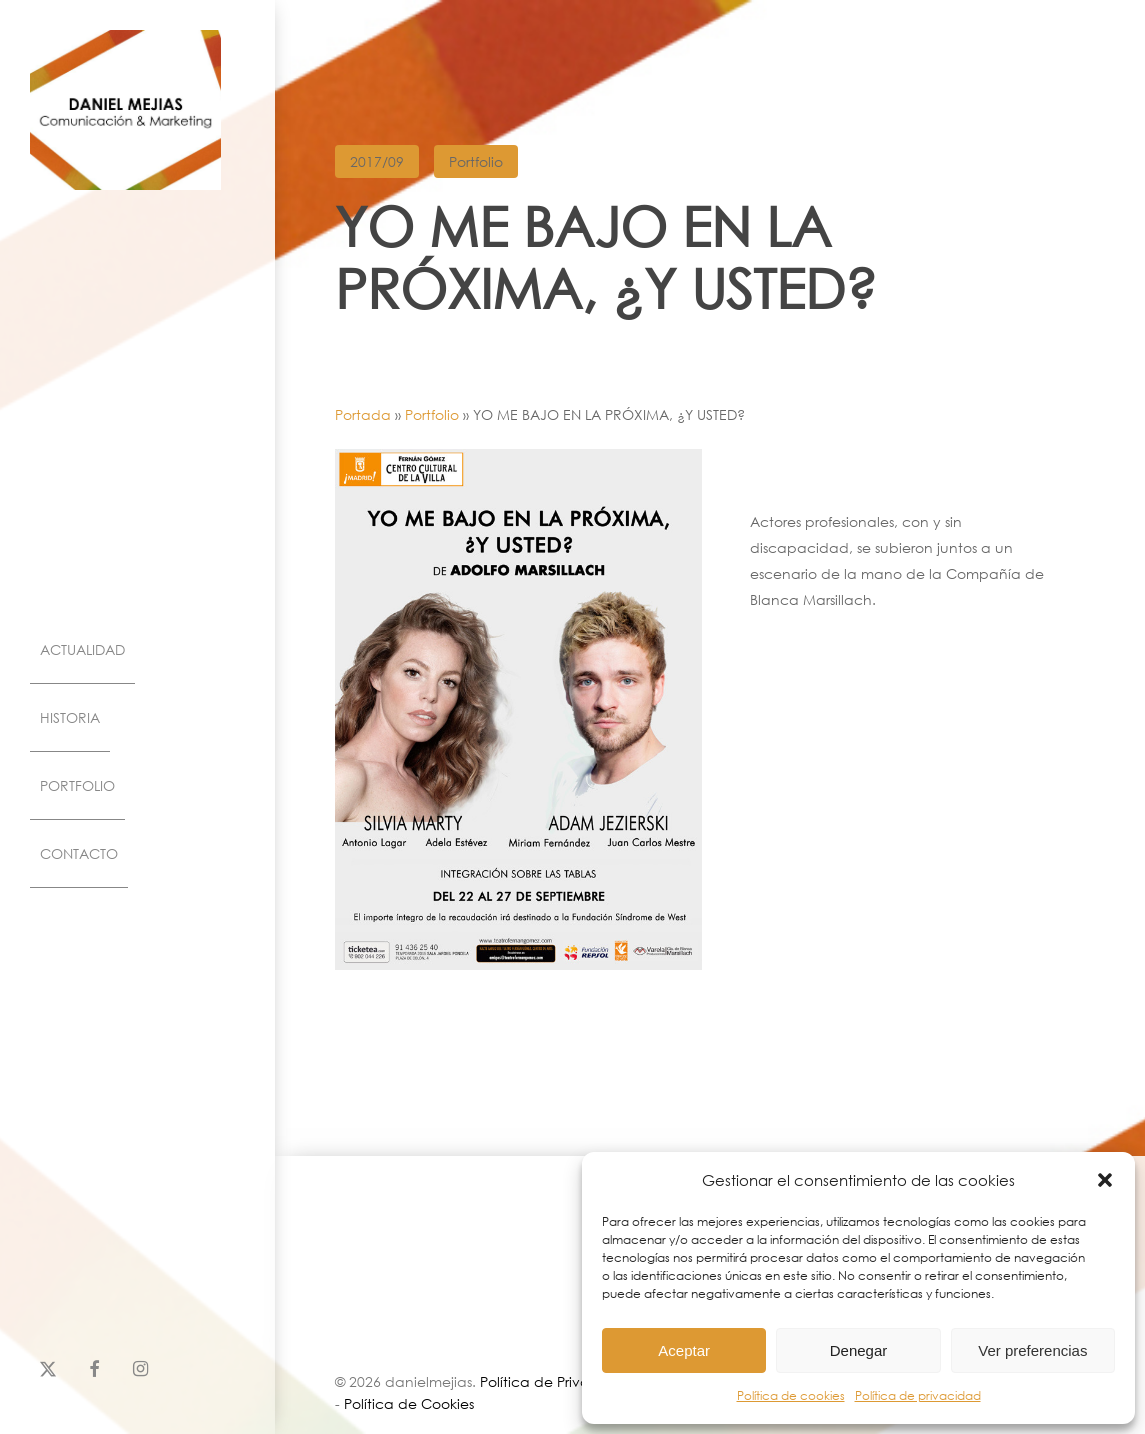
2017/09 (377, 161)
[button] (1105, 1180)
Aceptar (684, 1350)
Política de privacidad (918, 1395)
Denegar (859, 1350)
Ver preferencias (1032, 1350)
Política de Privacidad (556, 1380)
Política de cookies (791, 1395)
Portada (363, 414)
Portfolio (476, 161)
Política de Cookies (409, 1402)
